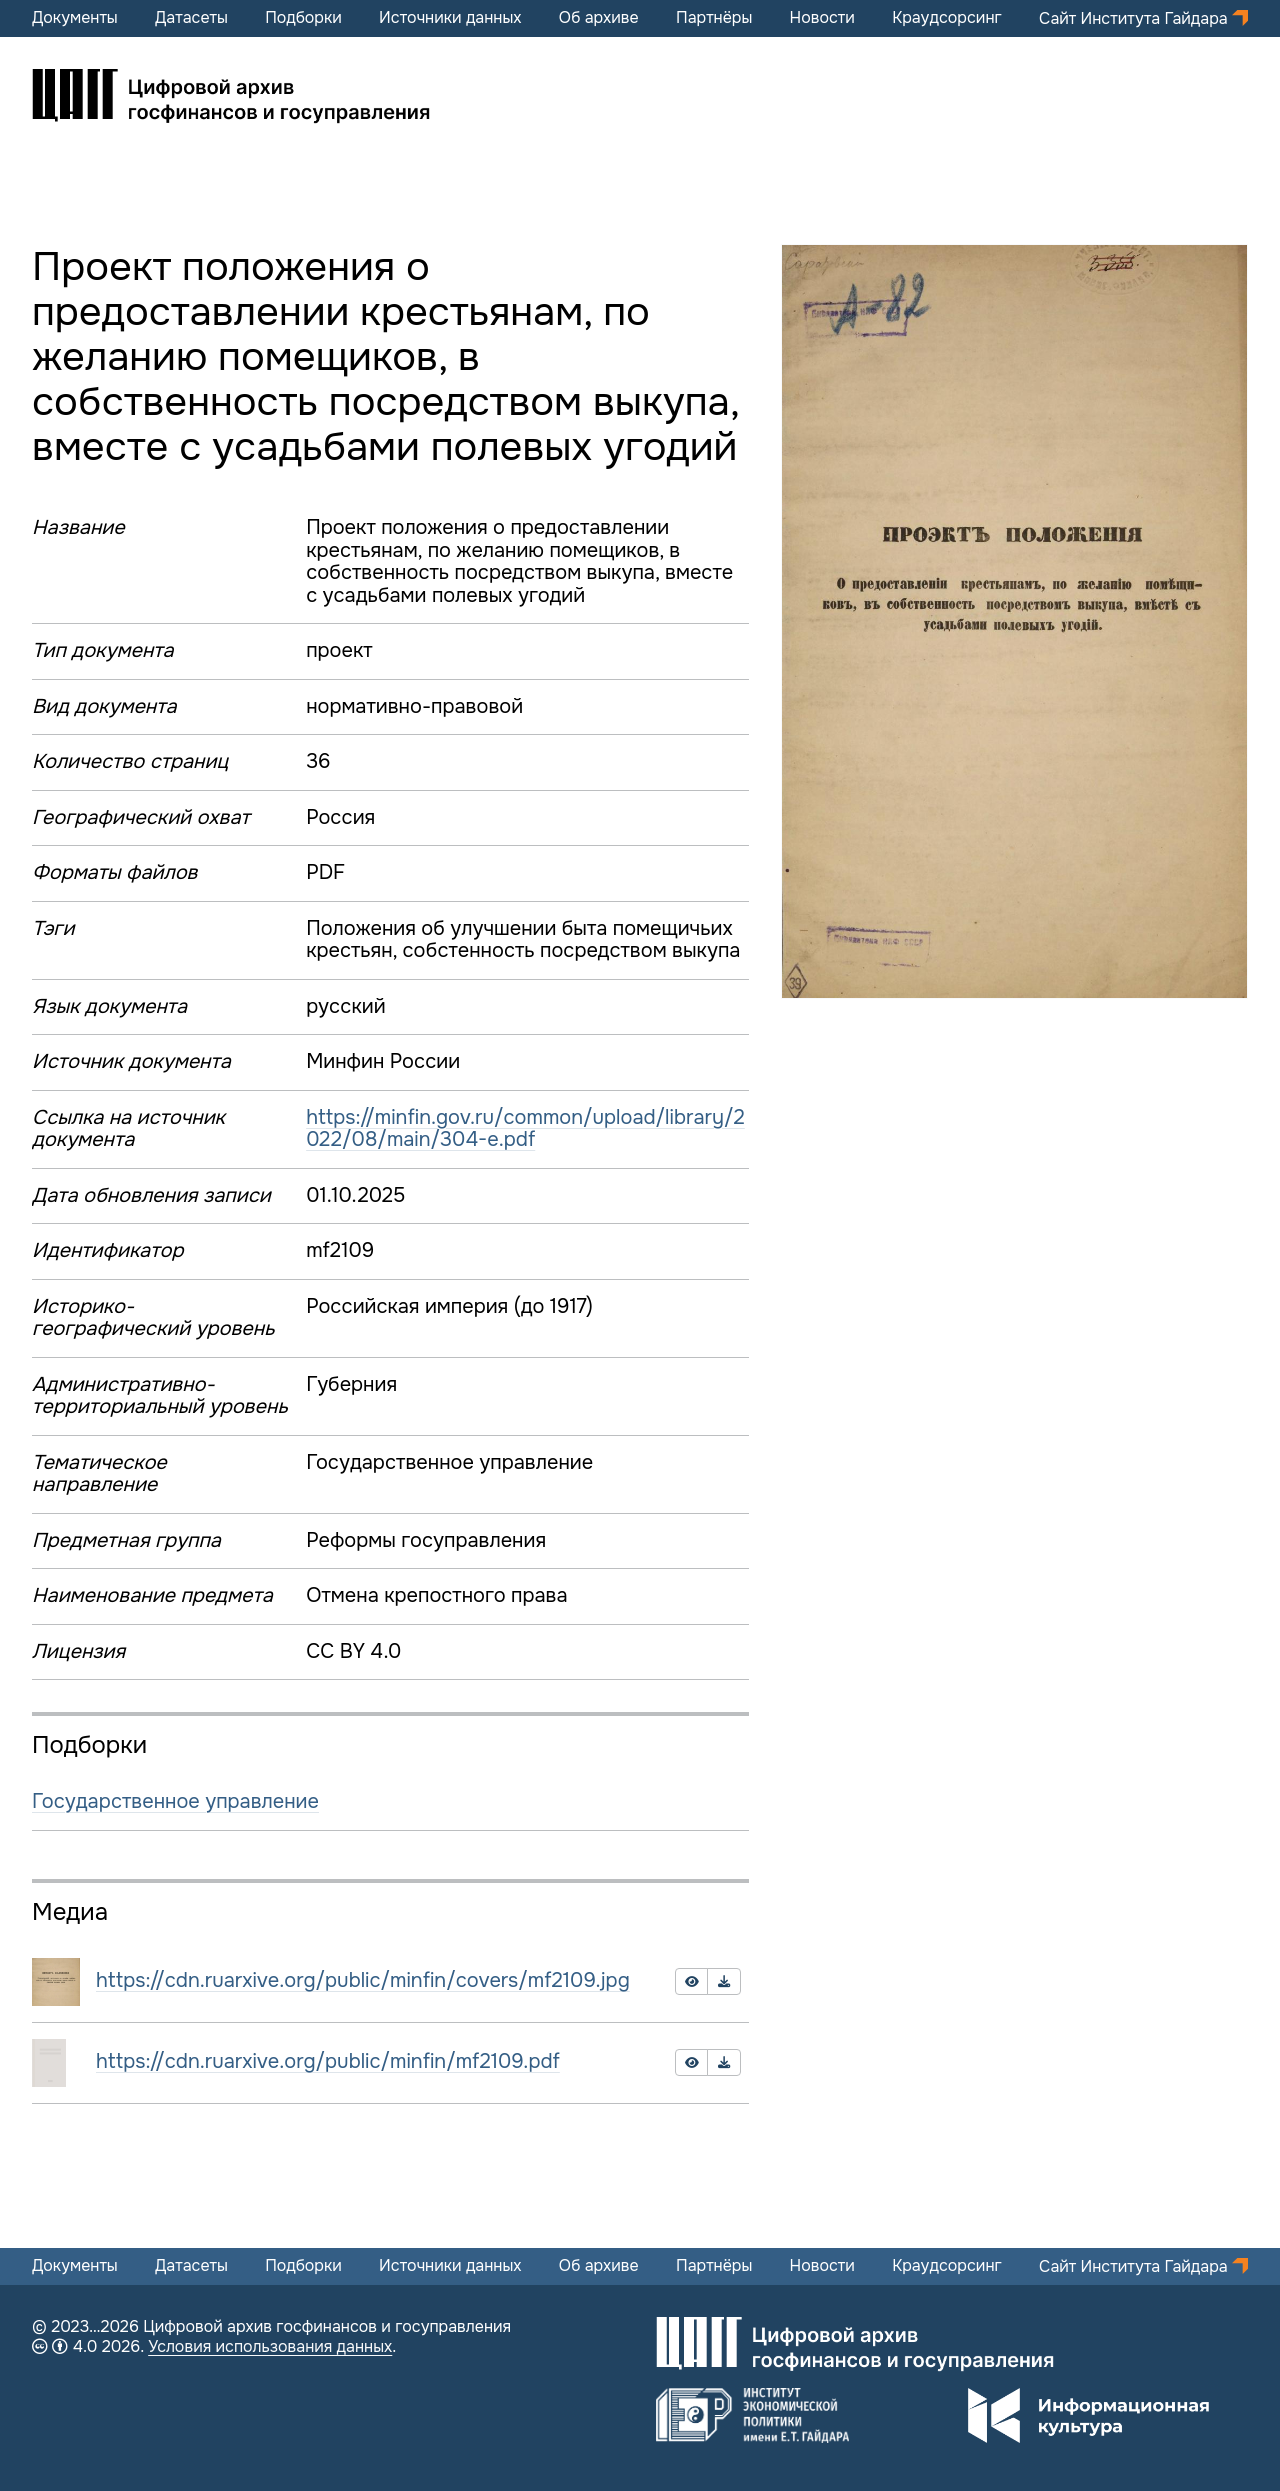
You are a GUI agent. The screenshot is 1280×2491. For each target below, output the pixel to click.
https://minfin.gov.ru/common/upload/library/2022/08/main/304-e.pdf (525, 1129)
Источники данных (450, 18)
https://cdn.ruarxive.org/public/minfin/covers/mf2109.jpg (363, 1980)
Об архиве (599, 18)
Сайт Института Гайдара (1135, 18)
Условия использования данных (270, 2346)
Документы (75, 18)
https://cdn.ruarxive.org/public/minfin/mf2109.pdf (328, 2061)
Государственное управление (175, 1801)
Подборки (303, 18)
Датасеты (191, 18)
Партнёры (714, 18)
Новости (822, 18)
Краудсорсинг (947, 18)
